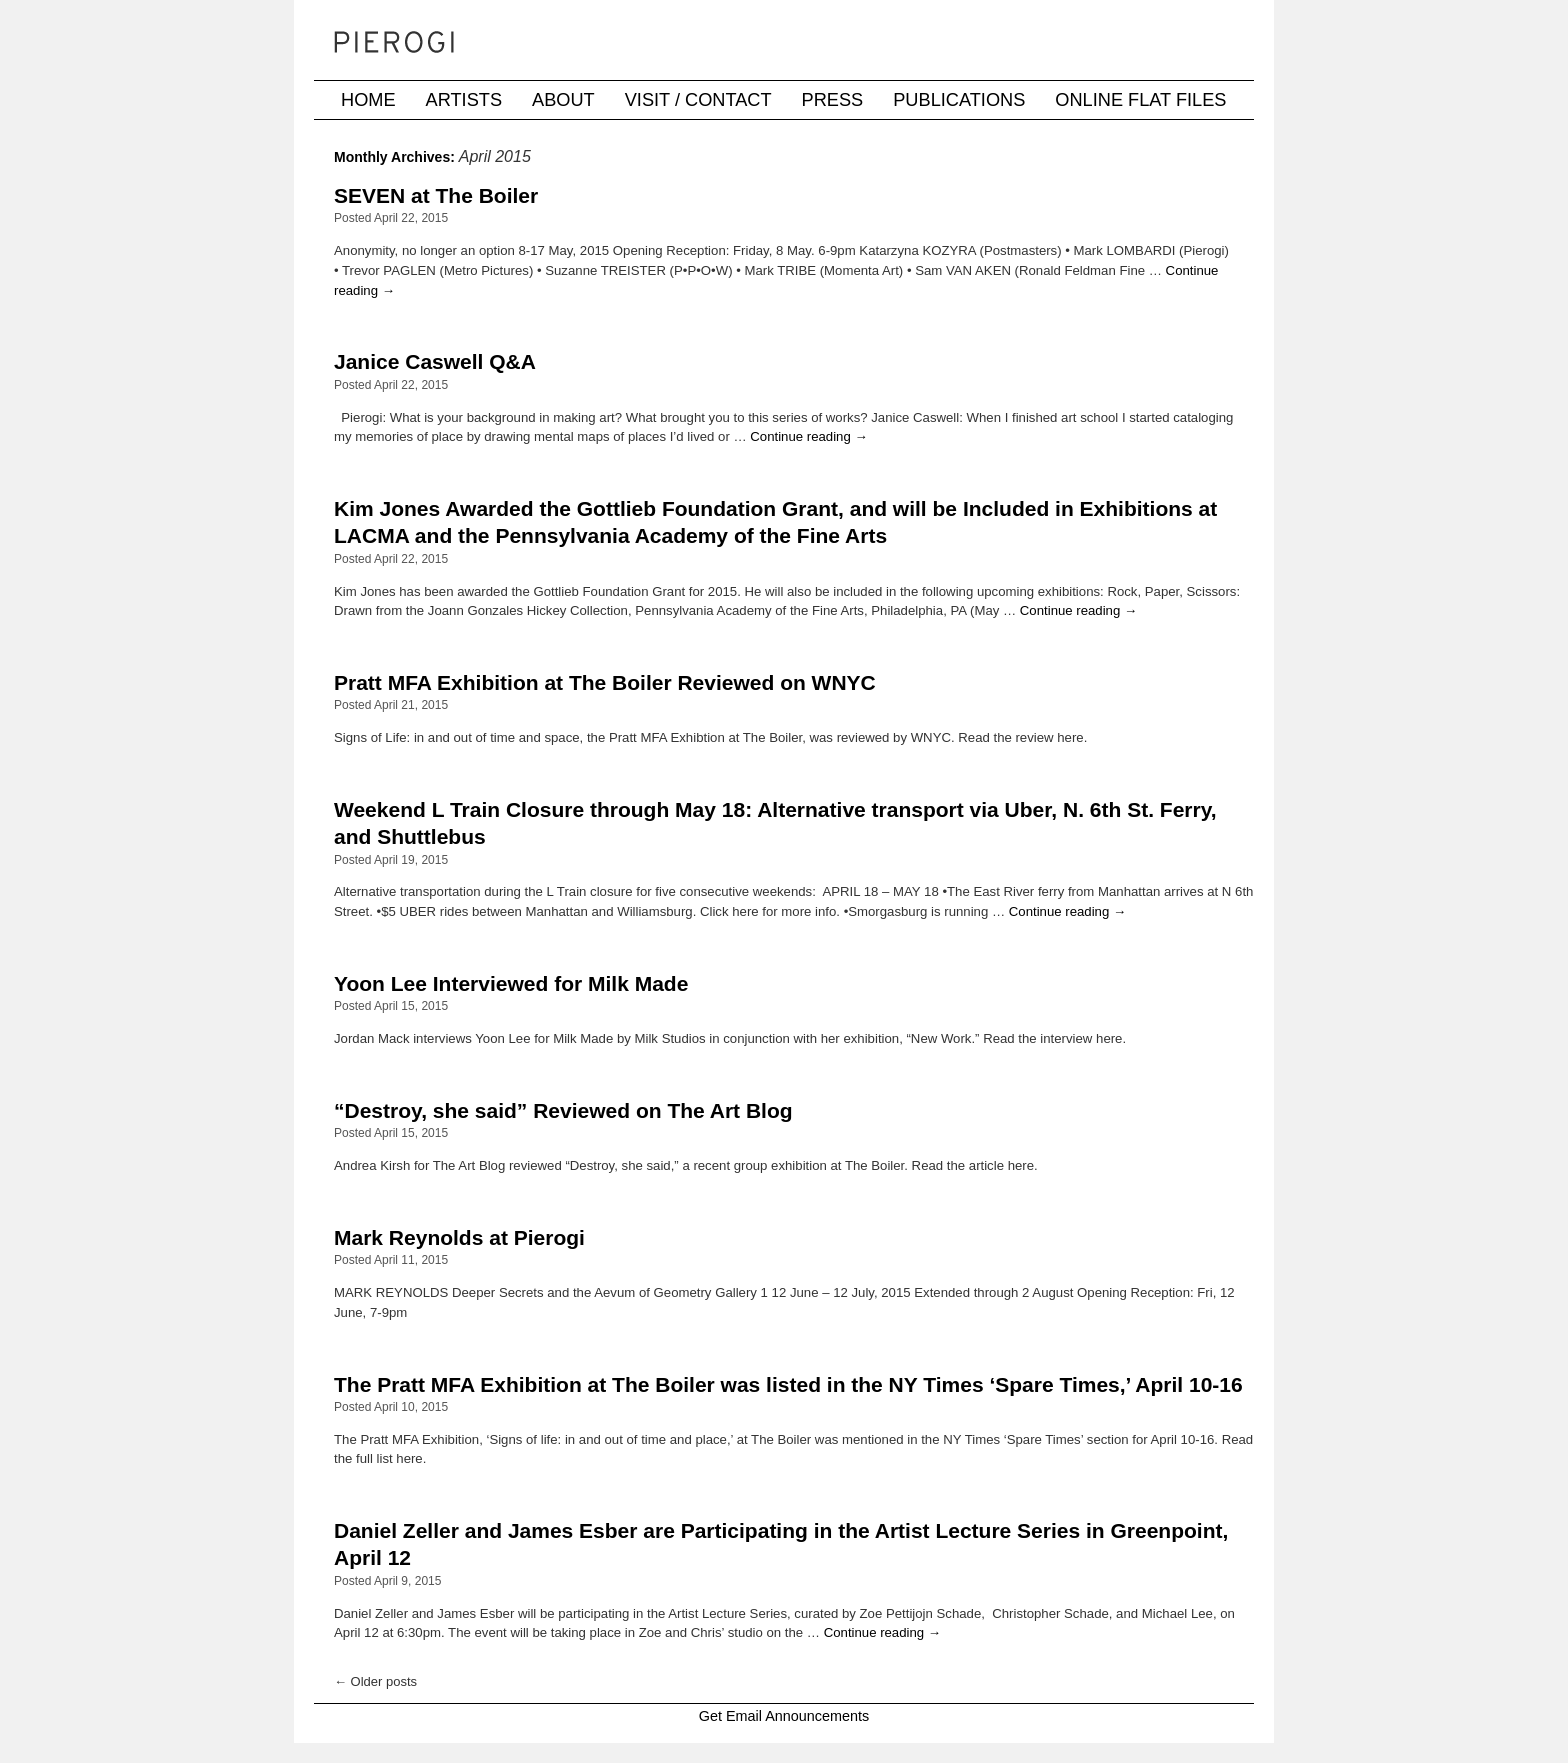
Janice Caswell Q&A (435, 361)
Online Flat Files (1140, 100)
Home (368, 100)
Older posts (375, 1681)
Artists (464, 100)
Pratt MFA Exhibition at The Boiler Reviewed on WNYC (605, 682)
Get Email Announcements (784, 1716)
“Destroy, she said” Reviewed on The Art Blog (563, 1110)
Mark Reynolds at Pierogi (459, 1237)
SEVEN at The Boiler (436, 195)
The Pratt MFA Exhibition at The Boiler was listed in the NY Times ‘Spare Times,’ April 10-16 (788, 1384)
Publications (959, 100)
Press (833, 100)
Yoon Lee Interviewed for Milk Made (511, 983)
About (563, 100)
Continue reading (808, 436)
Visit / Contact (698, 100)
